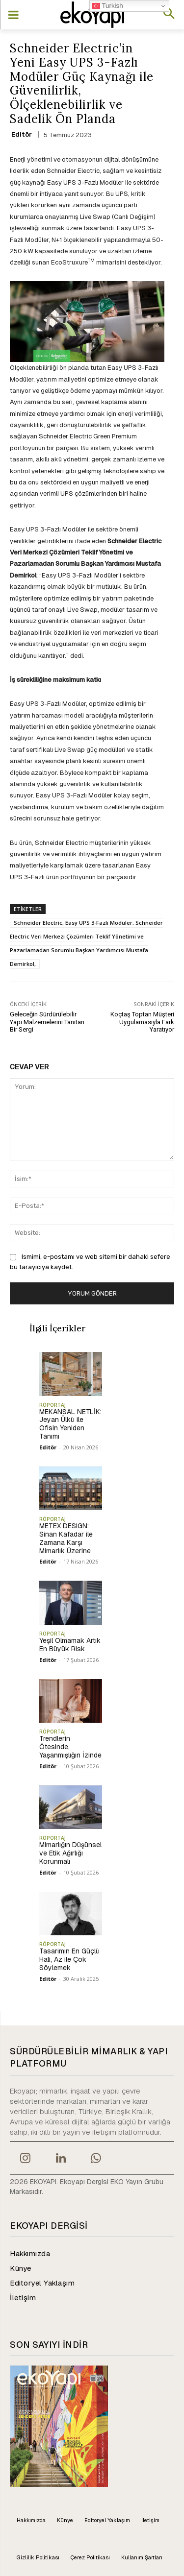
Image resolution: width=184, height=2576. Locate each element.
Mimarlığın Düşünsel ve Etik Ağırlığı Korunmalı (70, 1853)
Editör (21, 134)
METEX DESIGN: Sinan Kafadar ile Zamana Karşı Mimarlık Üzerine (66, 1538)
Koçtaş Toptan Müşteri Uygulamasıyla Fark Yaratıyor (142, 1022)
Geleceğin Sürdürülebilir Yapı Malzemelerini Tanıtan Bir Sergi (47, 1022)
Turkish (107, 6)
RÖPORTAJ (52, 1404)
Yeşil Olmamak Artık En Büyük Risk (70, 1644)
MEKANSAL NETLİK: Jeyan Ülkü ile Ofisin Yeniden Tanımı (70, 1424)
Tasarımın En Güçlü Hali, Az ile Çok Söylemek (69, 1959)
